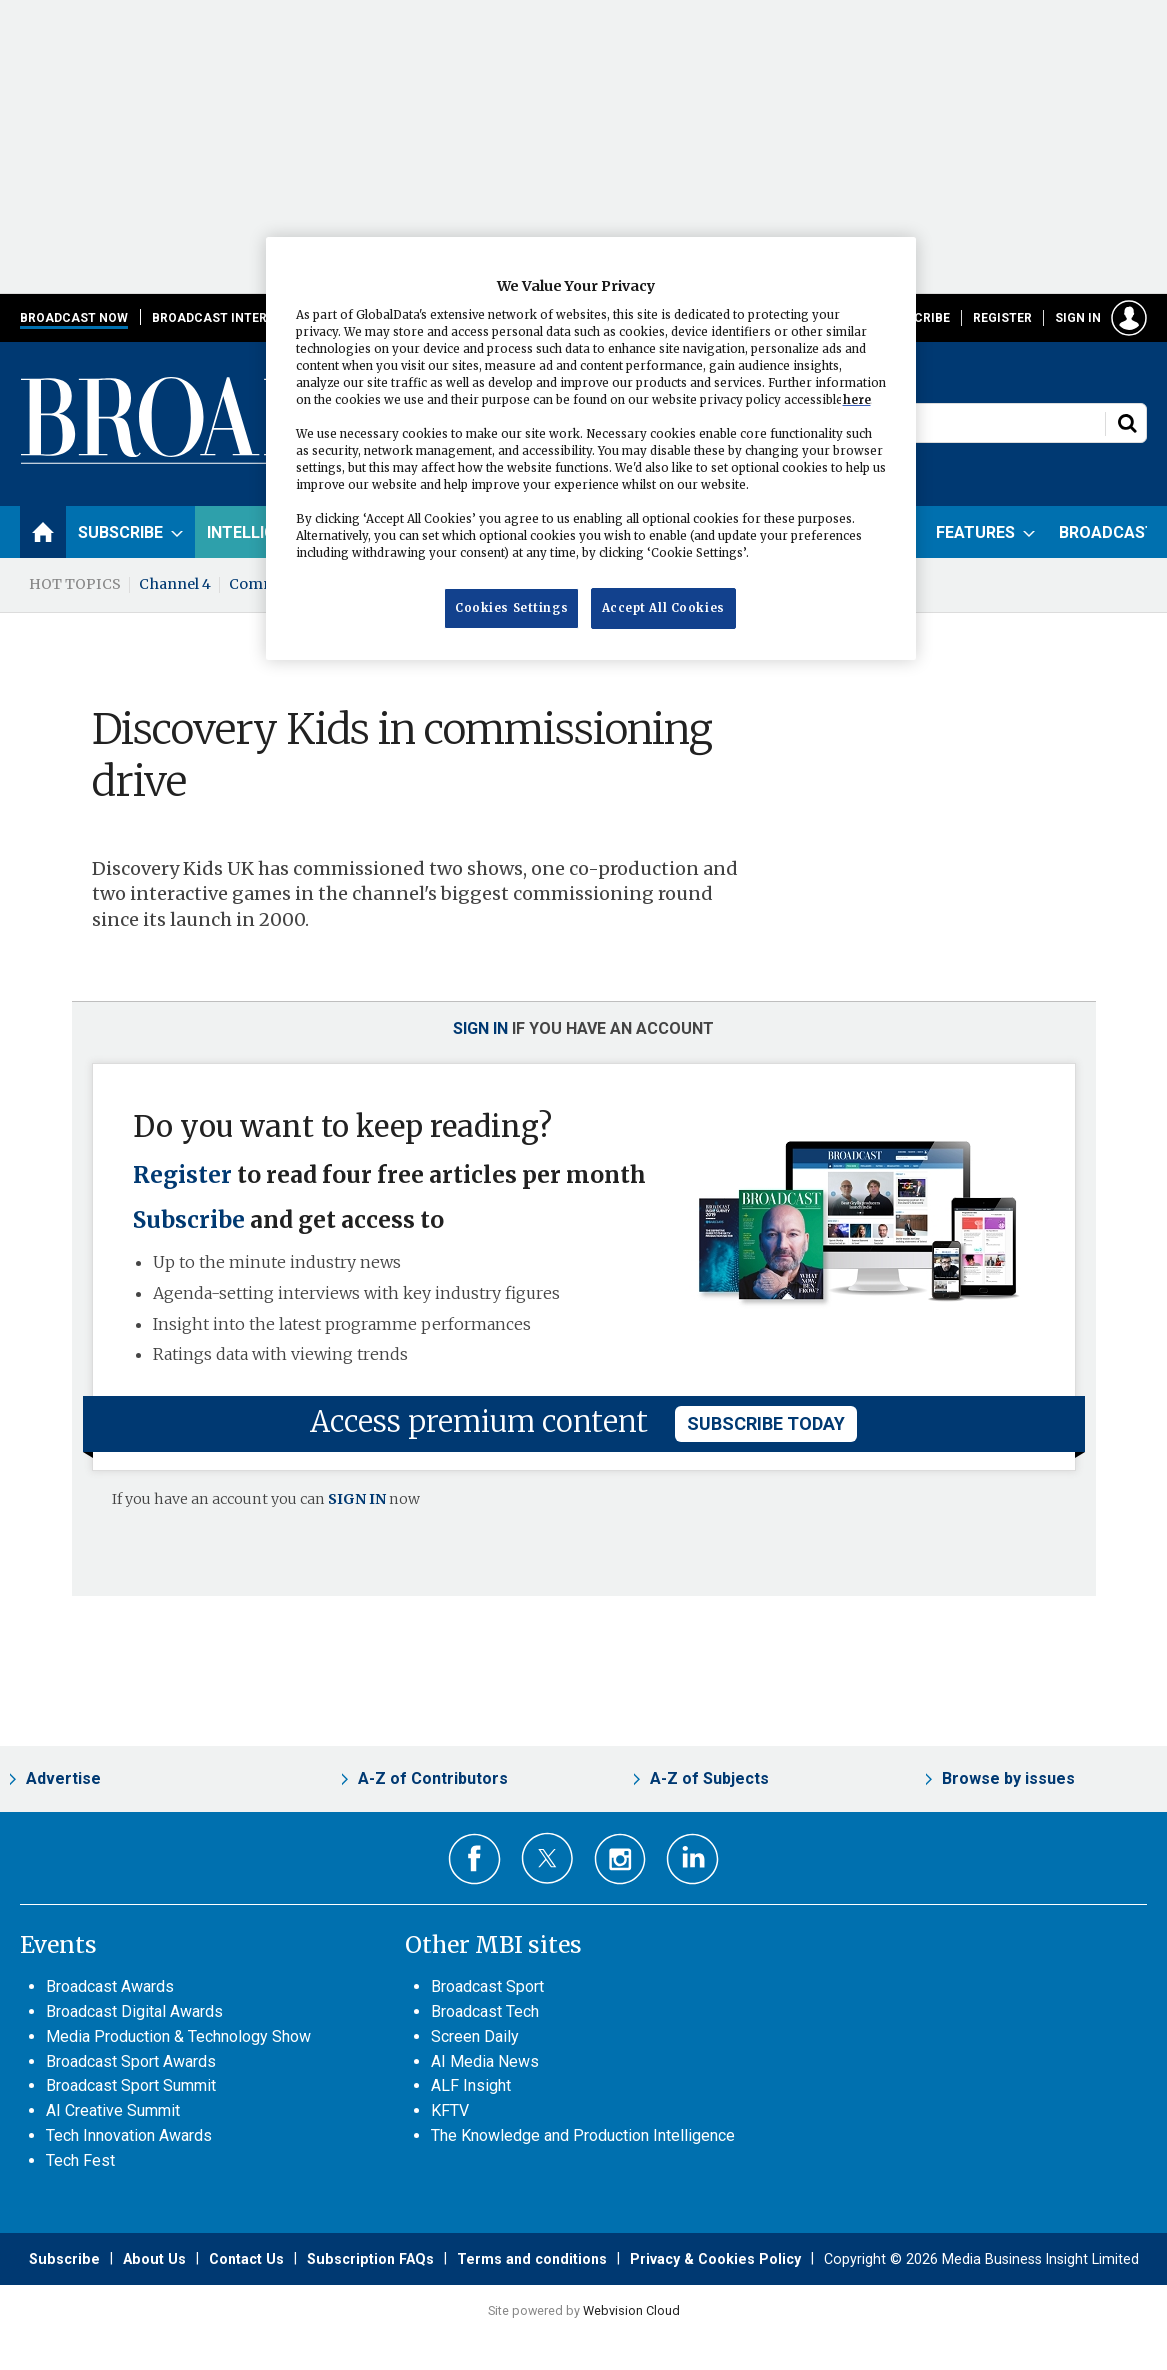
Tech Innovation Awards (129, 2135)
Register (1002, 318)
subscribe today (766, 1423)
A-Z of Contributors (433, 1778)
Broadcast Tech (485, 2011)
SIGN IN (357, 1499)
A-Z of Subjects (709, 1778)
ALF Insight (471, 2085)
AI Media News (485, 2061)
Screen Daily (475, 2036)
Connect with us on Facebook (474, 1859)
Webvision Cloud (631, 2310)
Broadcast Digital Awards (134, 2011)
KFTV (450, 2110)
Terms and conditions (532, 2259)
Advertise (63, 1778)
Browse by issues (1008, 1778)
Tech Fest (80, 2160)
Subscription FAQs (370, 2259)
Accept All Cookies (663, 608)
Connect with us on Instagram (620, 1859)
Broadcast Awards (110, 1986)
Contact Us (246, 2259)
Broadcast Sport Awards (131, 2061)
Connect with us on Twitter (547, 1858)
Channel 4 (175, 584)
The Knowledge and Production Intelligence (583, 2135)
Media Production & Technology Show (178, 2036)
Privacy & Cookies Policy (715, 2259)
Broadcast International (241, 318)
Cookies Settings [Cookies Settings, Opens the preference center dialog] (511, 608)
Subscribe (916, 318)
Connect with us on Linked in (692, 1859)
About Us (154, 2259)
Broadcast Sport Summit (131, 2085)
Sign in (1078, 318)
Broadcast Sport (487, 1986)
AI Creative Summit (113, 2110)
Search (1127, 423)
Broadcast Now (74, 318)
